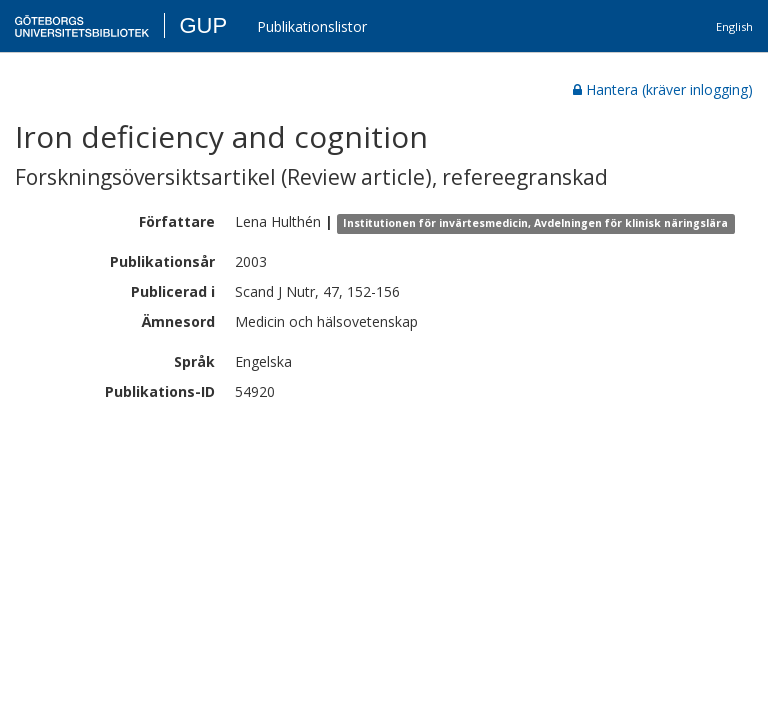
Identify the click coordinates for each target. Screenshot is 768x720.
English (734, 26)
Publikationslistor (312, 26)
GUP (203, 25)
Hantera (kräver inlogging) (663, 89)
